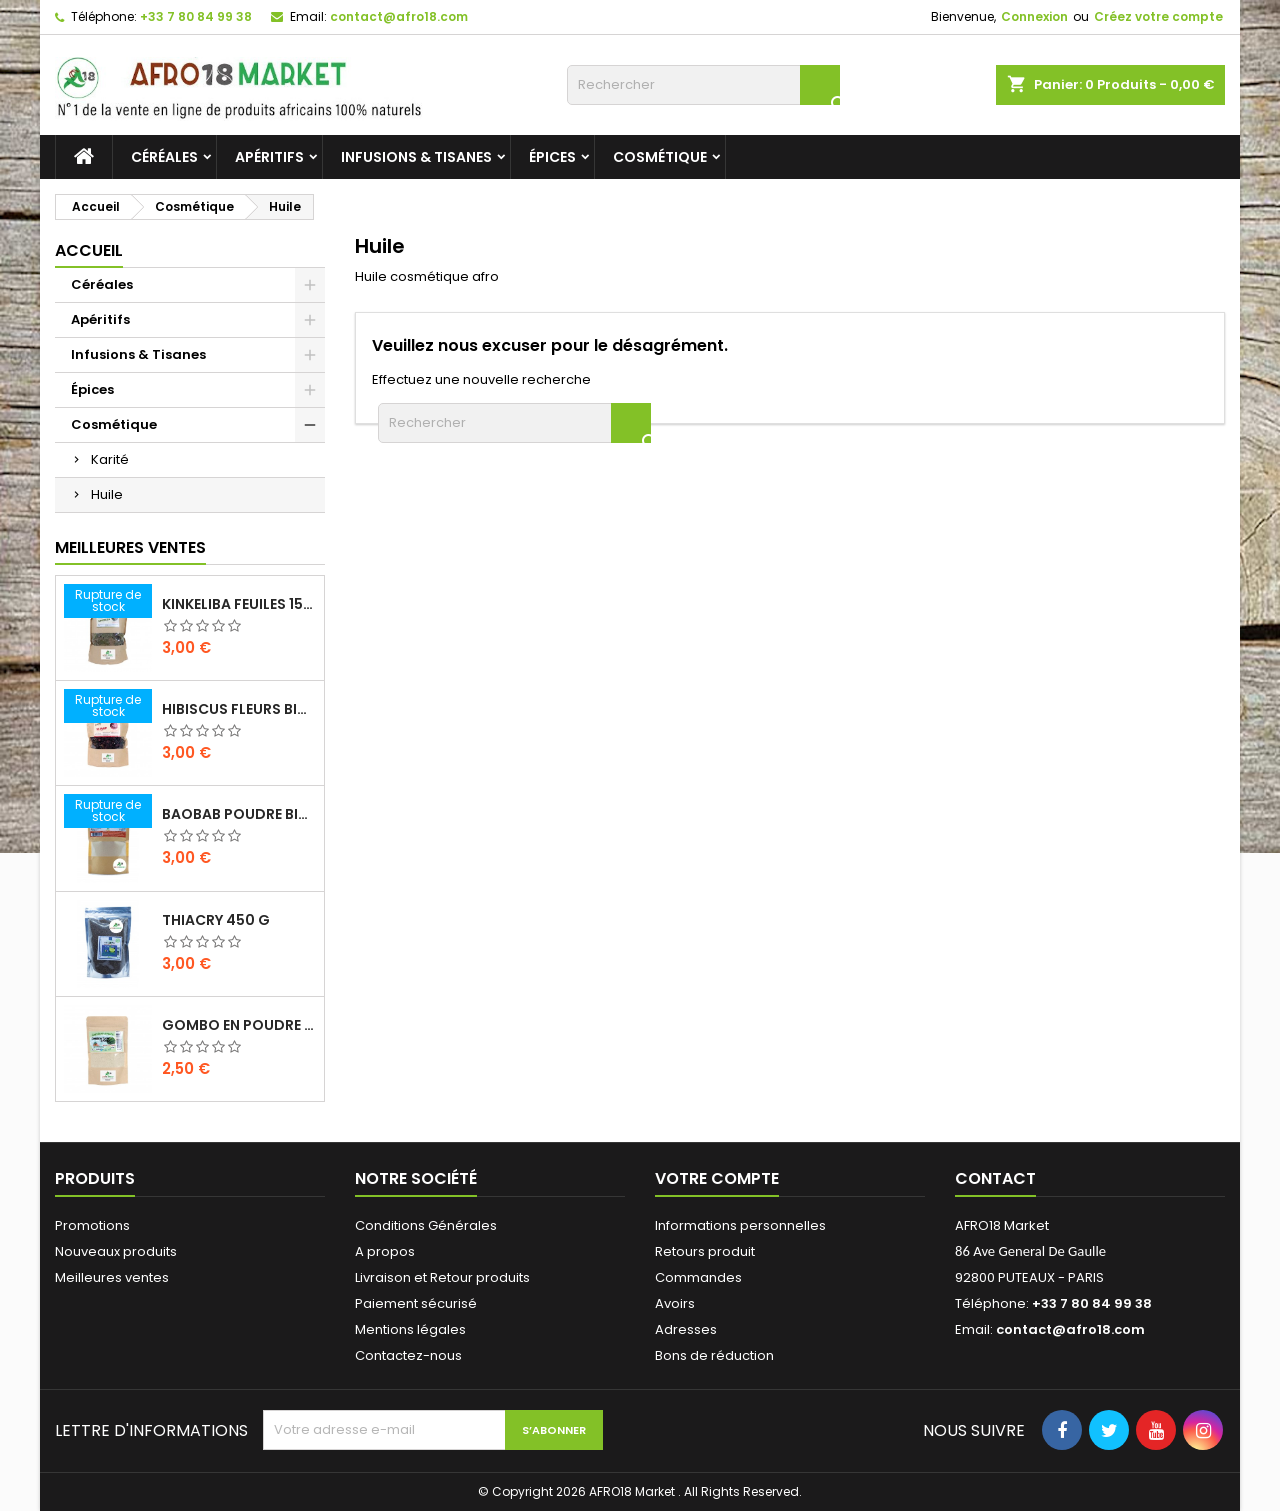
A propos (385, 1251)
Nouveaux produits (116, 1251)
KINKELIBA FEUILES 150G (239, 604)
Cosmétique (660, 157)
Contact (995, 1178)
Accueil (89, 250)
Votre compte (717, 1178)
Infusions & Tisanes (416, 157)
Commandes (698, 1277)
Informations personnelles (740, 1225)
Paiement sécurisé (416, 1303)
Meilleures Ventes (130, 547)
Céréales (164, 157)
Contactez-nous (408, 1355)
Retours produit (705, 1251)
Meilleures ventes (112, 1277)
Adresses (686, 1329)
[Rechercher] (703, 85)
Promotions (92, 1225)
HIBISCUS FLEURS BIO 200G (239, 709)
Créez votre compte (1158, 16)
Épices (552, 157)
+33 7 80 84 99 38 (196, 16)
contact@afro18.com (399, 16)
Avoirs (675, 1303)
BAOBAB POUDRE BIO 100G (239, 814)
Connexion (1034, 16)
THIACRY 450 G (216, 920)
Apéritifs (269, 157)
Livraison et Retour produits (442, 1277)
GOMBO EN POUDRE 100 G (239, 1025)
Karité (110, 459)
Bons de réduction (714, 1355)
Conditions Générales (426, 1225)
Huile (107, 494)
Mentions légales (410, 1329)
